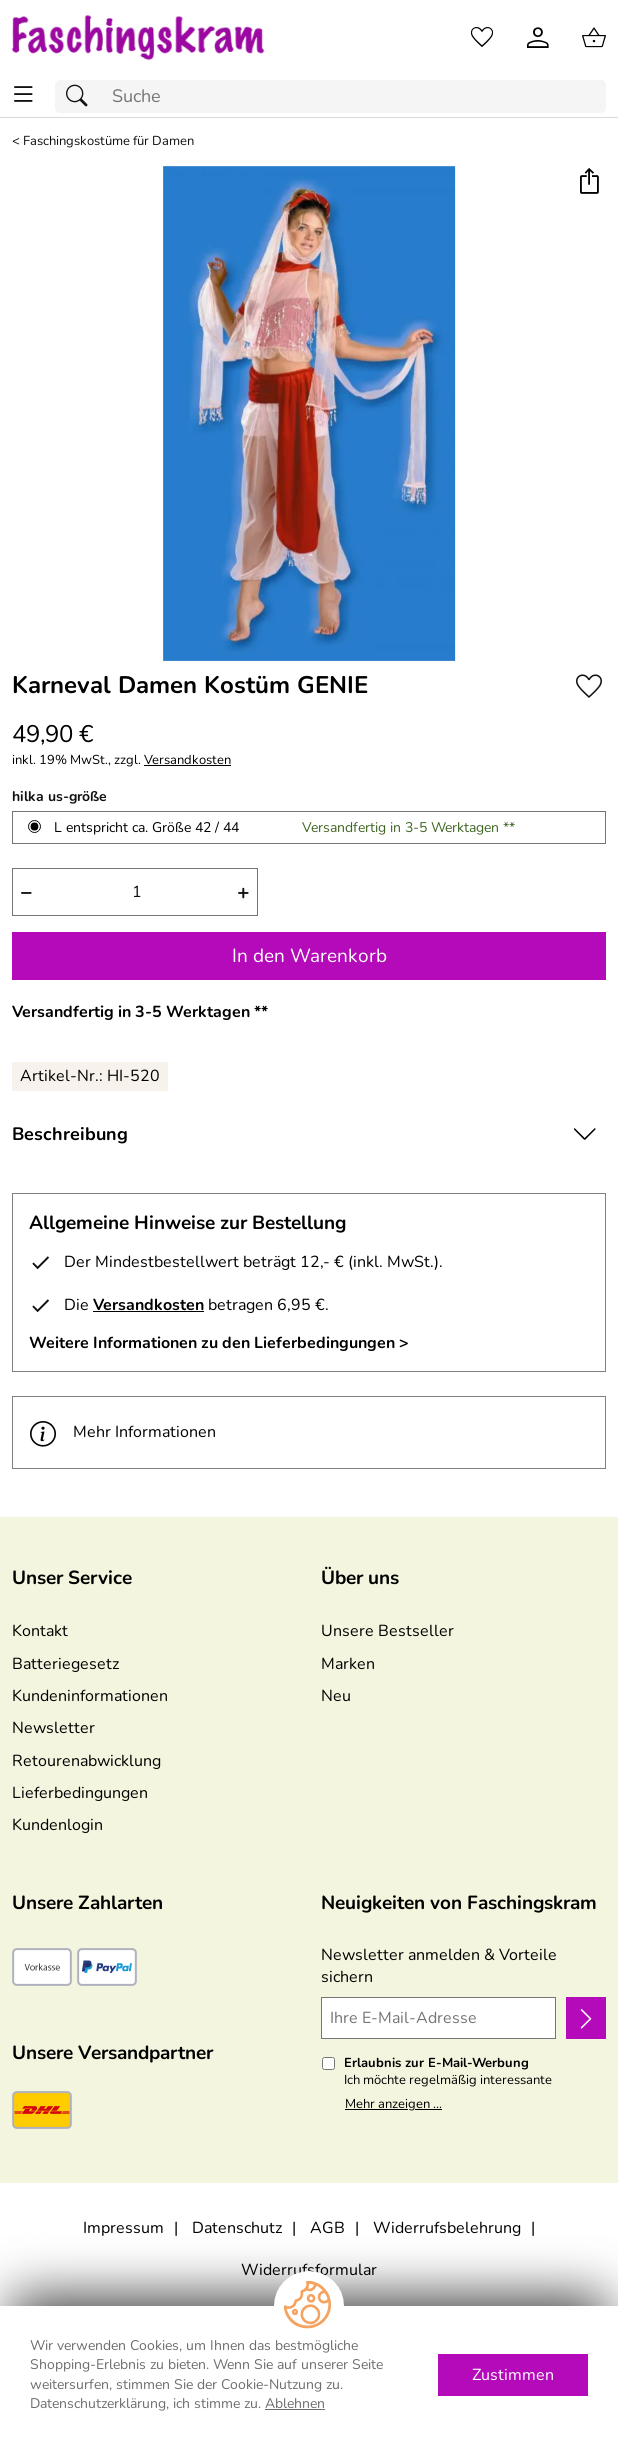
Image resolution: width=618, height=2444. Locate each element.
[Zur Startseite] (154, 38)
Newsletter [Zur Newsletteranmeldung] (53, 1728)
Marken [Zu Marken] (348, 1664)
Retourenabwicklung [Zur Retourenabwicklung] (86, 1761)
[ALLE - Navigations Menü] (23, 94)
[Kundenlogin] (538, 38)
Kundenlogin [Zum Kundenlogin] (57, 1825)
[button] (588, 183)
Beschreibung (70, 1134)
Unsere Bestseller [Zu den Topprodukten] (387, 1631)
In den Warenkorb (309, 956)
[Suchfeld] (330, 96)
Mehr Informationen (122, 1432)
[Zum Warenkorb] (594, 38)
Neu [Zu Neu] (336, 1696)
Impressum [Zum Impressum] (123, 2228)
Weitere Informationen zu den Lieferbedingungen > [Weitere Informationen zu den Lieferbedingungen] (219, 1343)
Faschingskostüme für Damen (108, 141)
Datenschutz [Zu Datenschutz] (237, 2228)
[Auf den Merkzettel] (589, 686)
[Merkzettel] (482, 38)
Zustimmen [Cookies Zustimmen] (513, 2375)
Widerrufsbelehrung (447, 2228)
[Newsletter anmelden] (586, 2018)
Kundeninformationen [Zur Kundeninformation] (90, 1696)
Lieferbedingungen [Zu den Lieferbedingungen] (80, 1793)
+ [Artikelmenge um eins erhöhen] (243, 892)
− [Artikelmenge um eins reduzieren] (26, 892)
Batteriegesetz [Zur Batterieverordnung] (65, 1664)
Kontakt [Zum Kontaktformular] (40, 1631)
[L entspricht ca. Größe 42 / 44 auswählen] (34, 826)
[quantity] (135, 892)
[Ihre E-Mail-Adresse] (438, 2018)
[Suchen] (82, 96)
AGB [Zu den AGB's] (327, 2228)
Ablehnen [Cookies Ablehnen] (295, 2403)
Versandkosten (187, 760)
